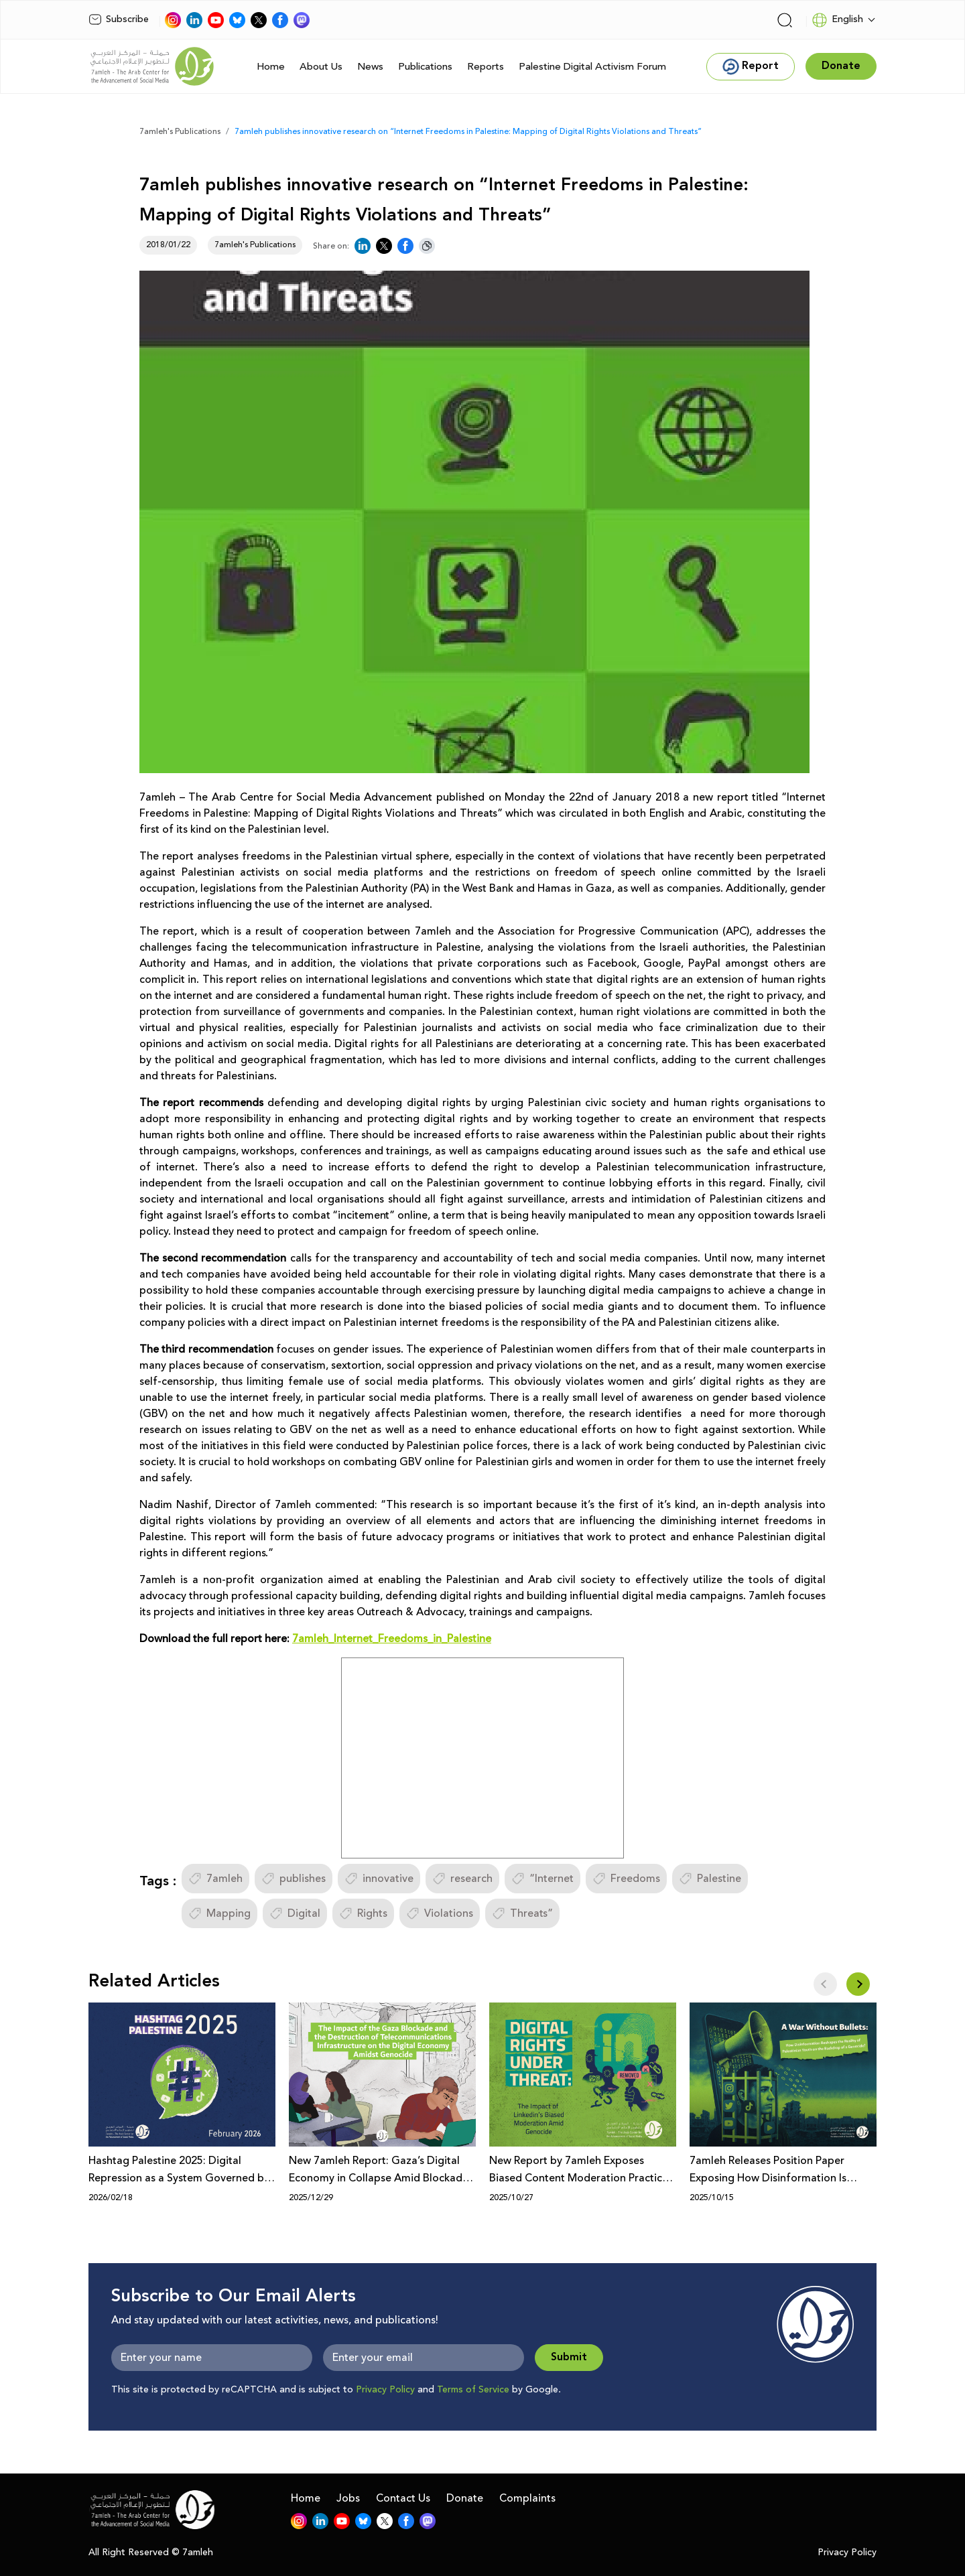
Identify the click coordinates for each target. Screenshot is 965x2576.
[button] (858, 1984)
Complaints (527, 2498)
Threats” (522, 1913)
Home (271, 66)
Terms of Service (473, 2389)
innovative (378, 1879)
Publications (425, 66)
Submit (569, 2357)
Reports (485, 66)
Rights (363, 1913)
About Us (321, 66)
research (462, 1879)
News (370, 66)
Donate (464, 2498)
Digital (294, 1913)
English (837, 20)
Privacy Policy (385, 2389)
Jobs (348, 2498)
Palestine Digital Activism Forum (592, 66)
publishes (293, 1879)
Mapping (219, 1913)
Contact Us (403, 2498)
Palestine (710, 1879)
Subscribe (118, 19)
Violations (439, 1913)
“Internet (542, 1879)
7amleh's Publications (179, 131)
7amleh (215, 1879)
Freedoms (626, 1879)
